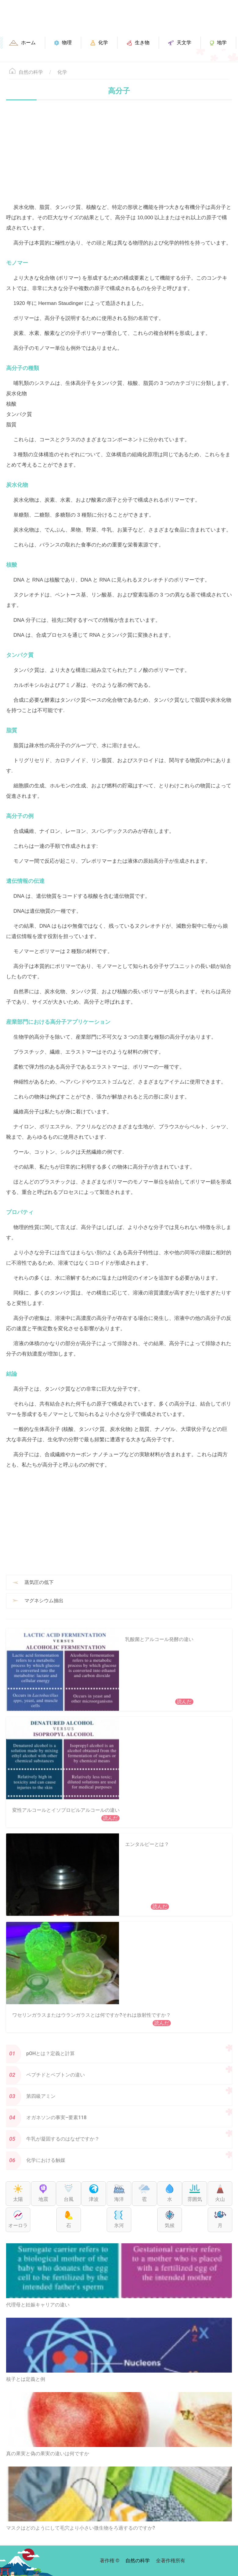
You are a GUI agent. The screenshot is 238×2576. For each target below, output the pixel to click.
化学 (62, 72)
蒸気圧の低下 (39, 1582)
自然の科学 (31, 72)
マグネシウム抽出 (43, 1600)
